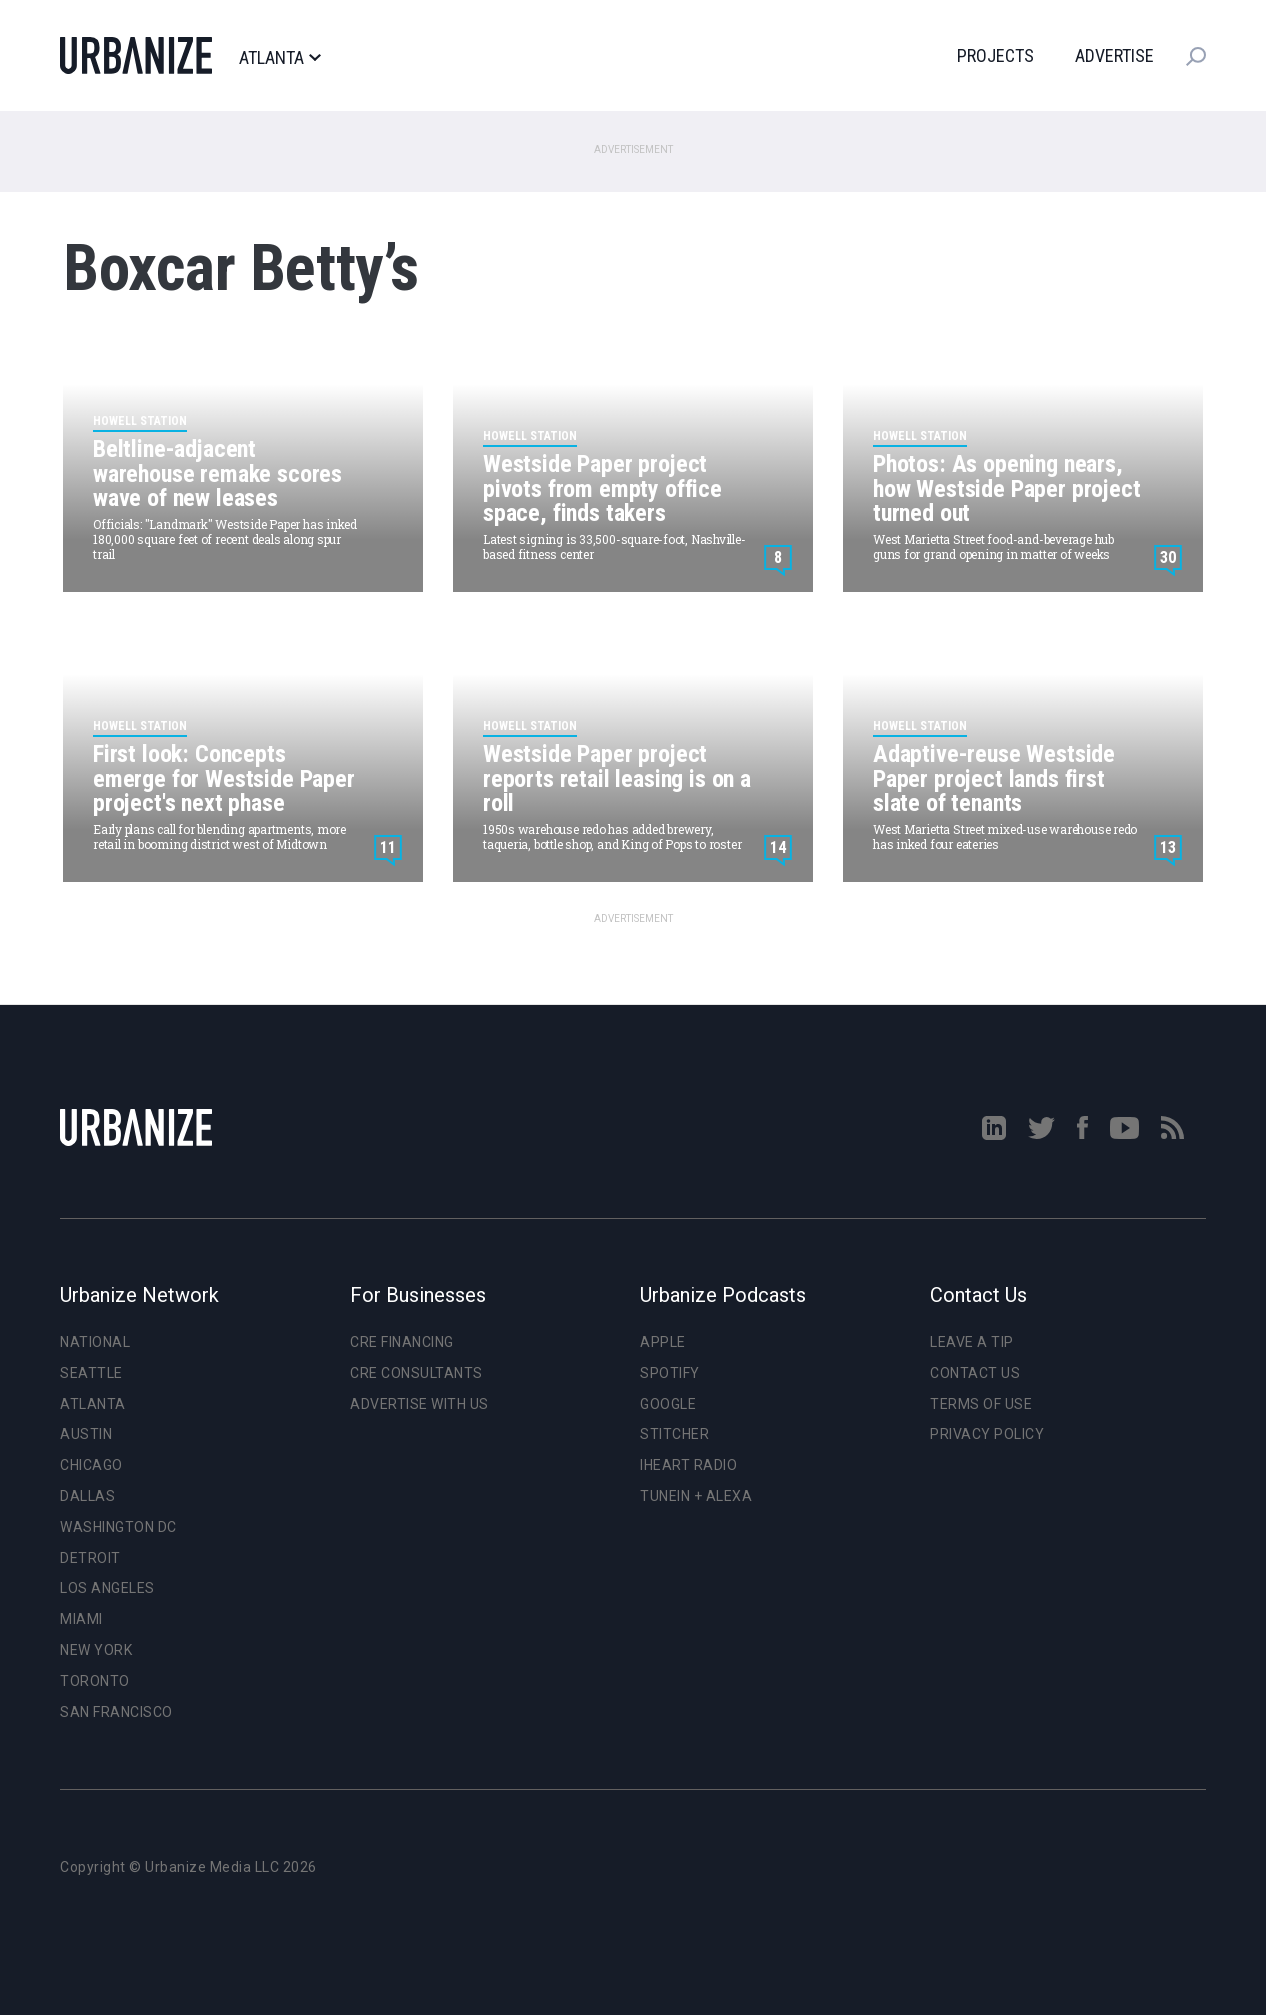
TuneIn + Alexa (696, 1496)
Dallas (87, 1496)
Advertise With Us (419, 1404)
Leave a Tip (972, 1342)
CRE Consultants (416, 1373)
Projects (995, 55)
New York (96, 1650)
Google (668, 1404)
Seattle (91, 1373)
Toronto (95, 1681)
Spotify (670, 1373)
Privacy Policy (987, 1434)
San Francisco (116, 1712)
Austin (86, 1434)
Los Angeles (107, 1588)
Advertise (1114, 55)
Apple (663, 1342)
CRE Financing (402, 1342)
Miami (81, 1619)
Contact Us (975, 1373)
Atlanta (279, 58)
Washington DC (118, 1527)
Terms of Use (981, 1404)
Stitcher (674, 1434)
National (95, 1342)
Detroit (90, 1558)
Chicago (91, 1465)
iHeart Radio (688, 1465)
